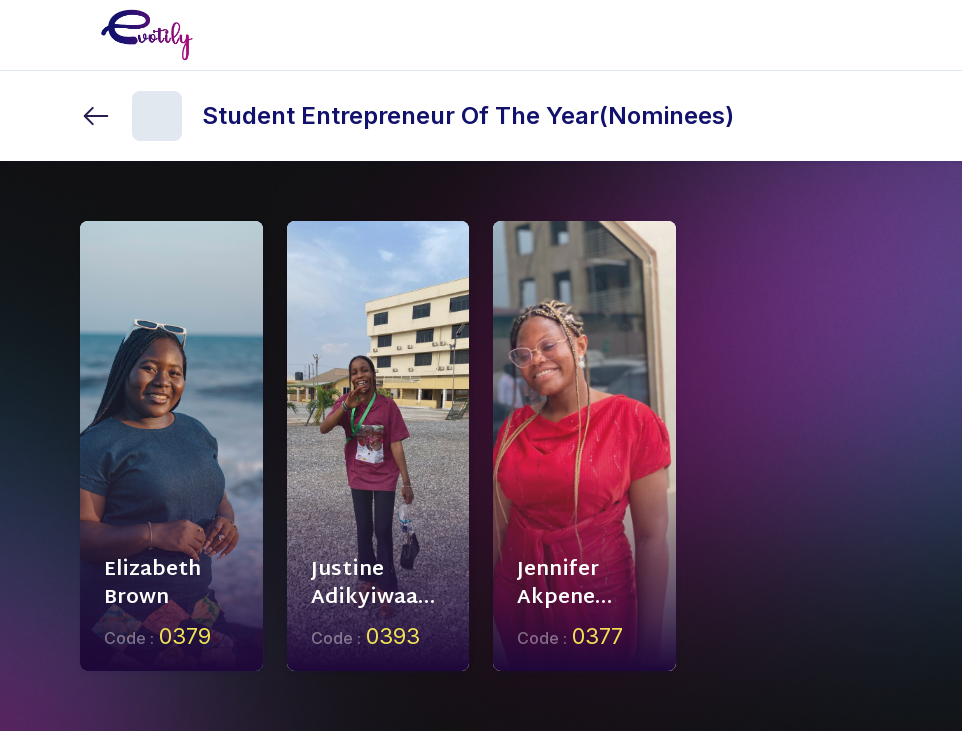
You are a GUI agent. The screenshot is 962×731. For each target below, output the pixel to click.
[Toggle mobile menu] (866, 35)
